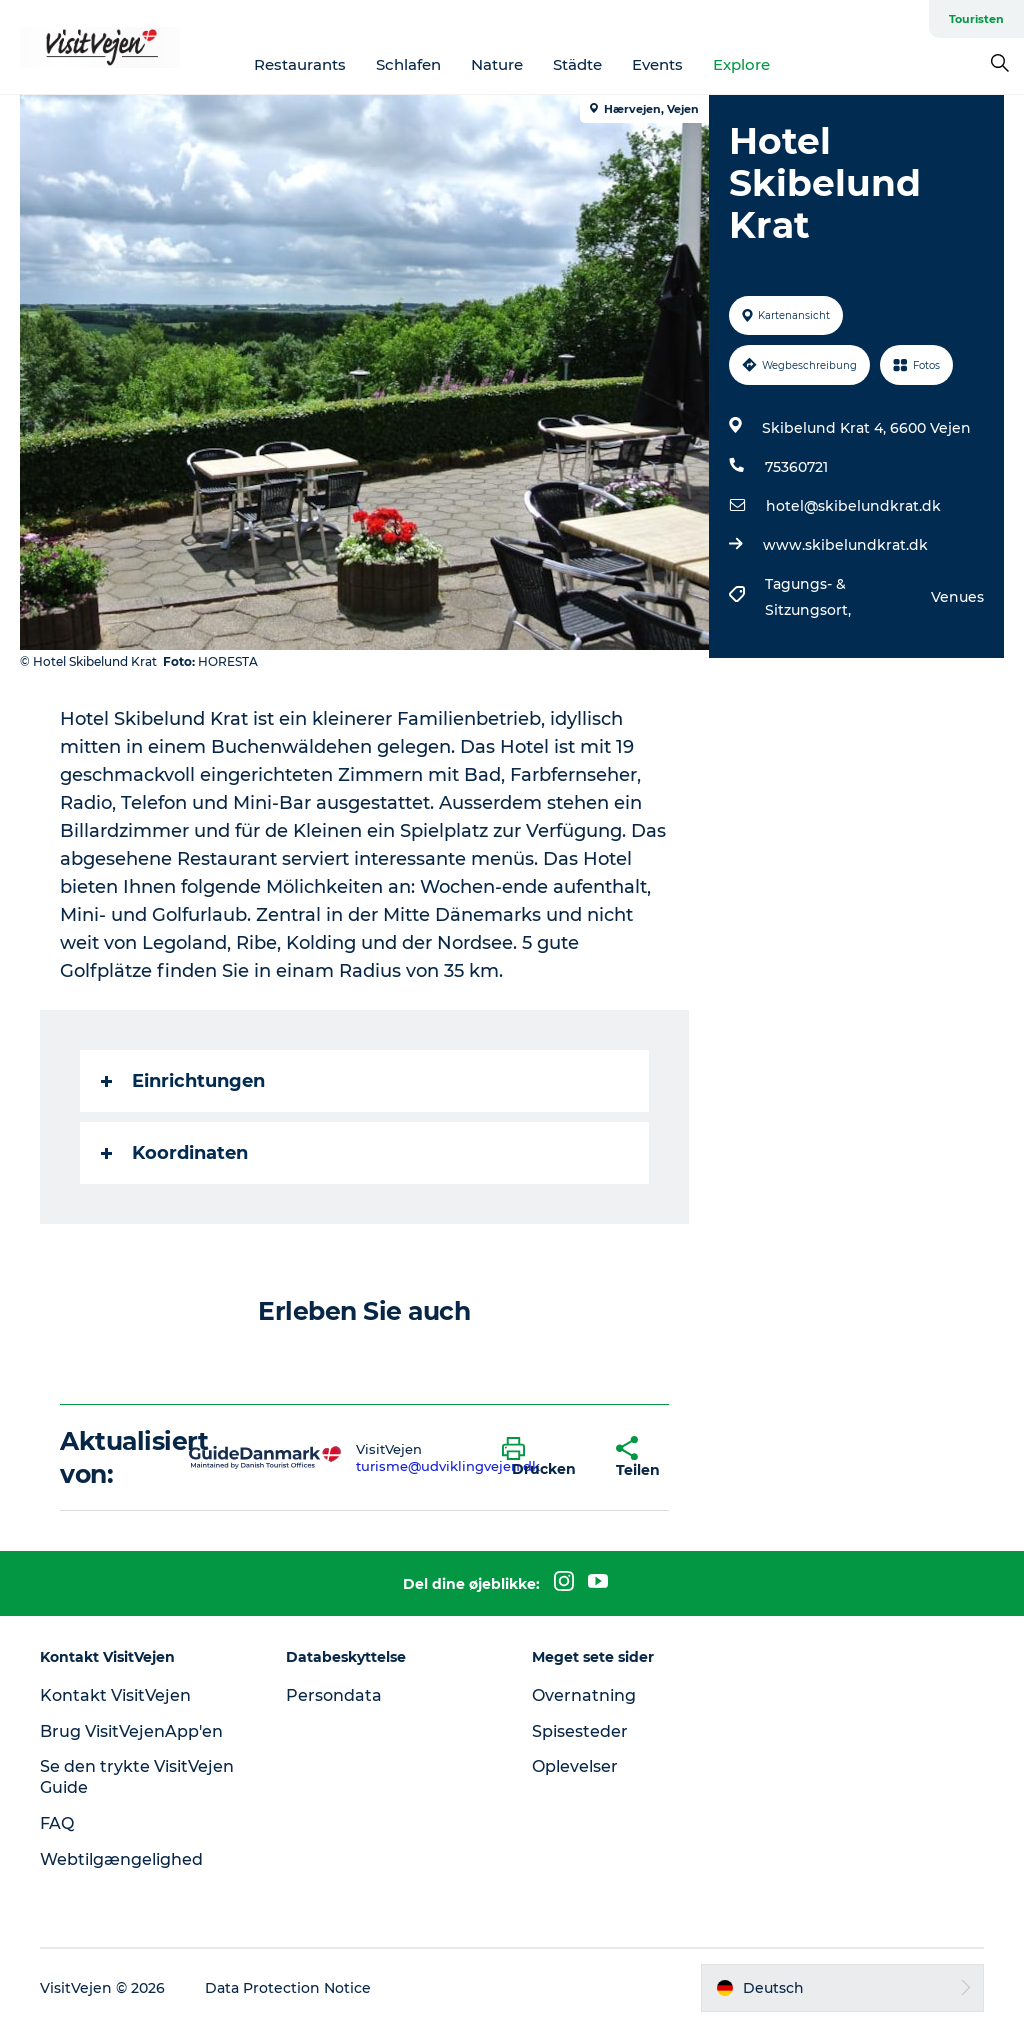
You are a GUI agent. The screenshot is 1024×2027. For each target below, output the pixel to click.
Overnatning (584, 1695)
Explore (741, 64)
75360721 (796, 467)
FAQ (57, 1823)
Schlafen (408, 64)
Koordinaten (174, 1153)
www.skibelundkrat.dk (845, 545)
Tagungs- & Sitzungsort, (810, 597)
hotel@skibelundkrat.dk (853, 506)
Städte (577, 64)
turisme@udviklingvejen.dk (448, 1466)
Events (657, 64)
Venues (957, 597)
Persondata (334, 1695)
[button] (544, 1458)
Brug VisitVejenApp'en (131, 1731)
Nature (497, 64)
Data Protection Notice (288, 1988)
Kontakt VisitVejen (115, 1695)
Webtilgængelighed (121, 1859)
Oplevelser (575, 1766)
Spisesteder (580, 1731)
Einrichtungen (183, 1081)
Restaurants (300, 64)
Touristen (976, 19)
